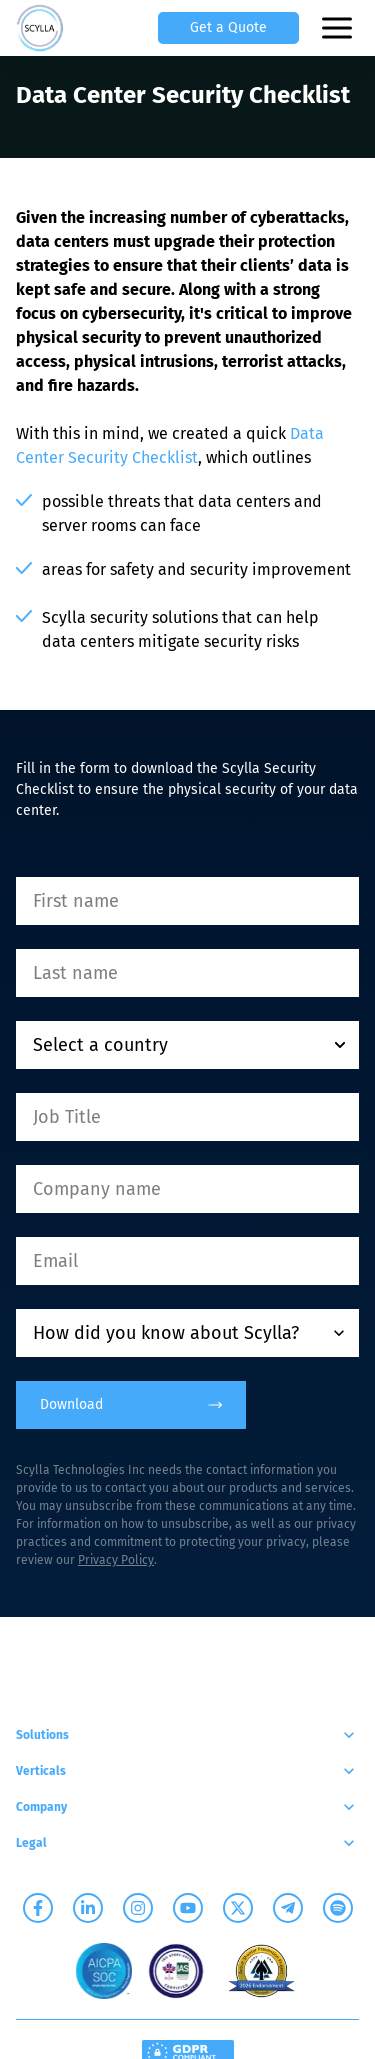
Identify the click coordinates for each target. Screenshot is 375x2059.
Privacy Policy (116, 1560)
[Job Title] (187, 1117)
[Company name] (187, 1189)
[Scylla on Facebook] (38, 1908)
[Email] (187, 1261)
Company (187, 1807)
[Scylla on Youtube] (188, 1908)
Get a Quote (228, 27)
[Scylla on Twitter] (238, 1908)
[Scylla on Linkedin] (88, 1908)
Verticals (187, 1771)
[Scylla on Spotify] (338, 1908)
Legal (187, 1843)
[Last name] (187, 973)
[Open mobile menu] (339, 28)
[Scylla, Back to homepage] (40, 28)
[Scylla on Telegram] (288, 1908)
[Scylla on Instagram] (138, 1908)
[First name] (187, 901)
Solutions (187, 1735)
